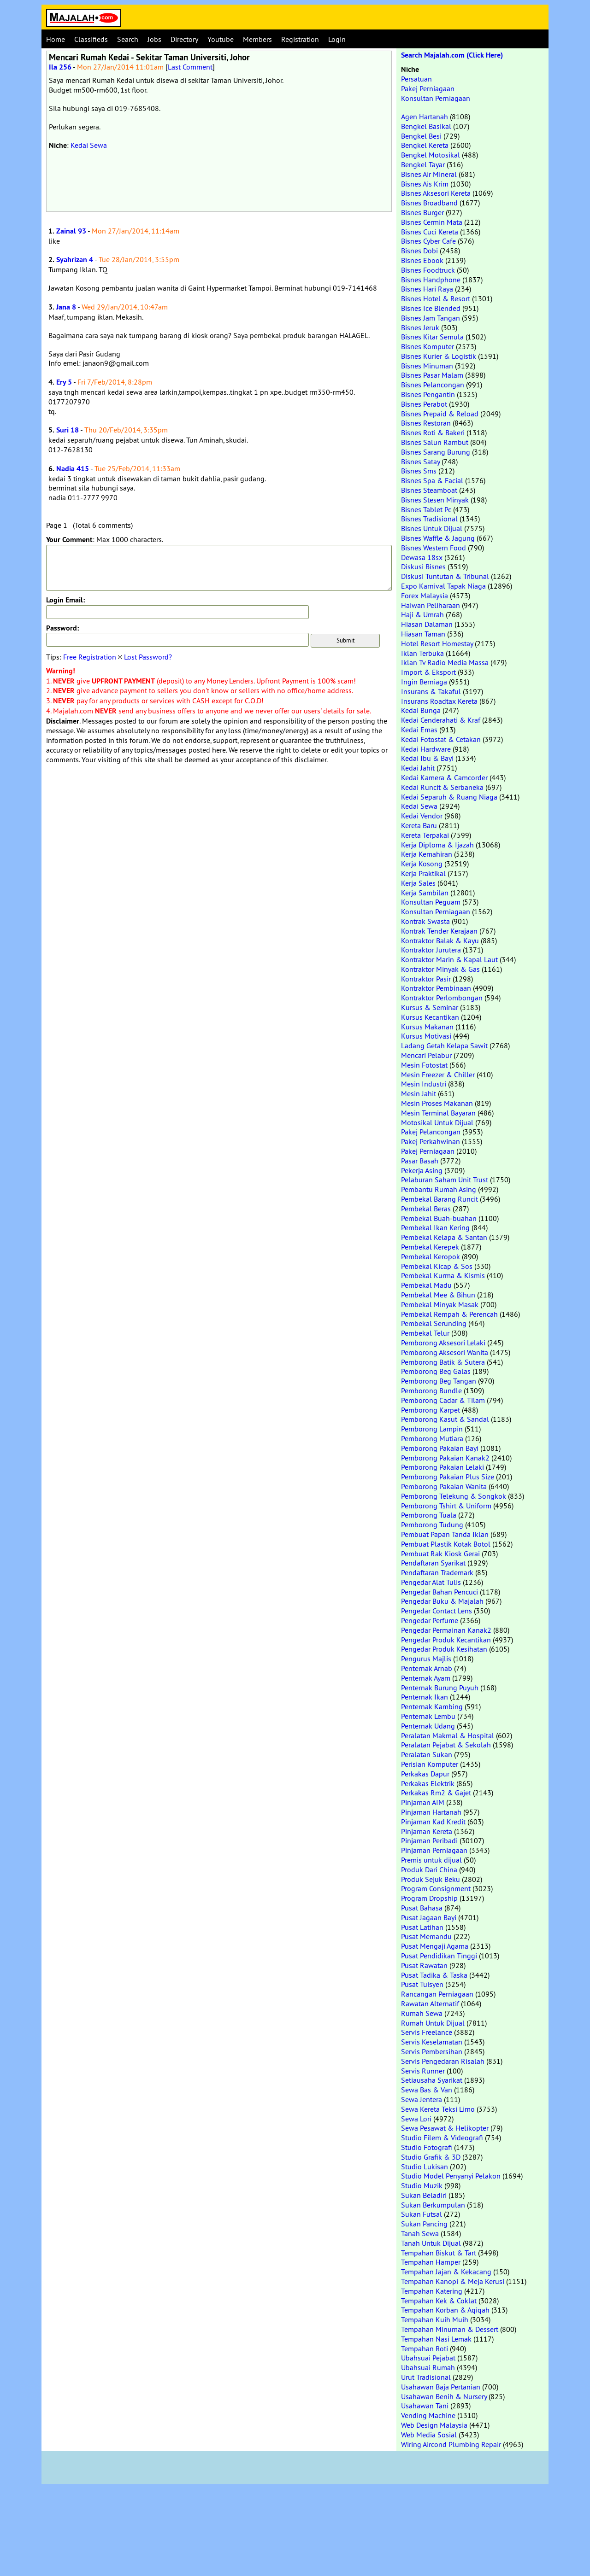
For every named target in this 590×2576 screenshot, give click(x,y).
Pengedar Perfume (429, 1620)
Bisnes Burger (422, 212)
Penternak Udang (428, 1725)
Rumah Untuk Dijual (433, 2022)
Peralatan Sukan (426, 1754)
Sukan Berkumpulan (433, 2204)
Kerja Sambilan (424, 892)
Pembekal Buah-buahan (439, 1218)
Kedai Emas (419, 729)
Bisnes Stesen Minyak (435, 499)
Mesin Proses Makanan (437, 1103)
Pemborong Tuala (428, 1514)
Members (257, 39)
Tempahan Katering (431, 2291)
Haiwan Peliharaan (430, 605)
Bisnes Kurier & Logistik (438, 356)
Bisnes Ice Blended (430, 308)
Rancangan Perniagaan (437, 1993)
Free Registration (89, 656)
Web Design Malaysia (434, 2425)
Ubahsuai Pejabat (428, 2357)
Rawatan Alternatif (430, 2003)
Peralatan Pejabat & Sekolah (446, 1744)
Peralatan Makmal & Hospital (447, 1735)
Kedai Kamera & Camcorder (444, 777)
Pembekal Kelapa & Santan (444, 1237)
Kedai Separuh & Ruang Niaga (449, 796)
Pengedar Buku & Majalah (442, 1601)
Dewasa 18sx (421, 557)
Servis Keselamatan (431, 2041)
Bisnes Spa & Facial (432, 480)
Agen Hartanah (424, 116)
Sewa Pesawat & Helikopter (445, 2127)
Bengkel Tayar (423, 164)
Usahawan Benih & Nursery (444, 2396)
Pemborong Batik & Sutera (443, 1362)
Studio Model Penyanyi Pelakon (451, 2175)
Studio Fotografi (426, 2147)
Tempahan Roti (424, 2348)
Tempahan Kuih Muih (434, 2319)
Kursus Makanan (427, 1026)
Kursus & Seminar (429, 1007)
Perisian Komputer (429, 1764)
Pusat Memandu (426, 1936)
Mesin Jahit (418, 1093)
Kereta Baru (419, 825)
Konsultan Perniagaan (435, 98)
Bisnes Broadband (429, 202)
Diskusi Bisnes (423, 566)
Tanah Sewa (420, 2233)
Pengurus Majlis (426, 1658)
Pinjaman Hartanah (431, 1812)
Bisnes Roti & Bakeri (433, 432)
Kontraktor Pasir (426, 978)
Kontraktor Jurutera (431, 949)
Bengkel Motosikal (430, 154)
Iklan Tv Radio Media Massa (445, 662)
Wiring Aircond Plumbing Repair (451, 2444)
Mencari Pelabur (426, 1055)
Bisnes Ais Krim (424, 183)
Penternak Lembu (428, 1716)
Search (127, 39)
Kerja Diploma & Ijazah (437, 844)
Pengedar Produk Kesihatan (444, 1648)
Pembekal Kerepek (430, 1246)
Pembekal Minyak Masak (439, 1304)
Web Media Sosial (429, 2434)
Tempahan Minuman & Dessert (449, 2329)
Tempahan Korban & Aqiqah (445, 2309)
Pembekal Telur (425, 1333)
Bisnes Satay (420, 461)
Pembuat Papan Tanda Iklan (445, 1534)
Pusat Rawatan (424, 1965)
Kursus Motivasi (426, 1035)
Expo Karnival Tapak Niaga (443, 585)
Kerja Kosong (421, 863)
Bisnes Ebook (422, 260)
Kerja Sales (418, 883)
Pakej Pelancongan (430, 1131)
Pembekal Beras (426, 1208)
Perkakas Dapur (425, 1773)
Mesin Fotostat (424, 1064)
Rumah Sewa (421, 2013)
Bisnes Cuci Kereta (429, 231)
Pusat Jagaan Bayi (428, 1917)
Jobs (154, 39)
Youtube (220, 39)
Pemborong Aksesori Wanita (444, 1352)
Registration (300, 39)
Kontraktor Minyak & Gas (440, 969)
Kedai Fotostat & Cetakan (441, 739)
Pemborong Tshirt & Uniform (446, 1505)
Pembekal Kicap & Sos (436, 1266)
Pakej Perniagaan (427, 88)
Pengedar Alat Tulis (431, 1582)
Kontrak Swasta (425, 921)
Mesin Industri (423, 1083)
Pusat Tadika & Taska (434, 1975)
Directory (184, 39)
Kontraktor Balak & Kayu (440, 940)
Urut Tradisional (426, 2377)
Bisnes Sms (419, 470)
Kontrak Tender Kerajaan (439, 930)
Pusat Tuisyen (422, 1984)
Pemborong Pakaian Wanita (444, 1486)
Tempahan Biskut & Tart (438, 2252)
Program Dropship (429, 1898)
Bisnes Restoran (426, 422)
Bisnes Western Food (433, 547)
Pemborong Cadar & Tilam (443, 1400)
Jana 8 (66, 307)
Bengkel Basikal (426, 126)
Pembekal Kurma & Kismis (443, 1275)
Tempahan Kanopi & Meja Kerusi (452, 2281)
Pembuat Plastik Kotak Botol (445, 1543)
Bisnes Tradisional (429, 518)
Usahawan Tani (424, 2405)
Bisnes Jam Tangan (430, 317)
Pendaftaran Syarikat (433, 1562)
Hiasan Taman (423, 633)
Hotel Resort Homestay (437, 643)
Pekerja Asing (421, 1170)
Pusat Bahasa (421, 1907)
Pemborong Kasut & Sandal (445, 1419)
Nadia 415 (72, 468)
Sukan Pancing (424, 2223)
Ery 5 (64, 382)
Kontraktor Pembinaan (436, 988)
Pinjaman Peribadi (429, 1840)
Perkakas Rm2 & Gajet (436, 1792)
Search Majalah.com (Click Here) (452, 55)
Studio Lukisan (424, 2166)
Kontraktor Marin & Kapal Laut (449, 959)
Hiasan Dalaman (427, 624)
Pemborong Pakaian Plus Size (447, 1476)
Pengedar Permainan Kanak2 (446, 1630)
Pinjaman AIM (422, 1802)
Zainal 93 (71, 231)
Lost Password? (148, 656)
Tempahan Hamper (430, 2261)
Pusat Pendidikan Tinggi (439, 1955)
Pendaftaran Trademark (437, 1572)
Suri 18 (67, 430)
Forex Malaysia (424, 595)
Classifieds (91, 39)
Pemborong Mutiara (432, 1438)
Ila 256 (60, 67)
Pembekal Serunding (433, 1323)
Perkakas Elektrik (427, 1783)
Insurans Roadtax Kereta (439, 701)
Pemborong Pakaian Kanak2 (445, 1457)
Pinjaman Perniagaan (434, 1850)
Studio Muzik (421, 2185)
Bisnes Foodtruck (428, 270)
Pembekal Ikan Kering (435, 1227)
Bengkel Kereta (424, 145)
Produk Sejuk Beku (430, 1879)
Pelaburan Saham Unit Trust (444, 1179)
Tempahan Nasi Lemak (436, 2338)
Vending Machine (428, 2415)
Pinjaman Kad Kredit (433, 1821)
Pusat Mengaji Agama (434, 1946)
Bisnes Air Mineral (429, 174)
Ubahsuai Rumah (428, 2367)
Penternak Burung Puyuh (439, 1687)
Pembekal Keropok (430, 1256)
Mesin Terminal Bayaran (438, 1112)
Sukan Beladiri (424, 2195)
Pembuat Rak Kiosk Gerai (440, 1553)
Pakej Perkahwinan (430, 1141)
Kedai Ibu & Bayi (427, 758)
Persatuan (416, 78)
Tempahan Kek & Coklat (439, 2300)
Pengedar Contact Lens (436, 1610)
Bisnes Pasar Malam (432, 375)
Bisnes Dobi (419, 250)
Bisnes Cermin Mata (431, 222)
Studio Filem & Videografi (442, 2137)
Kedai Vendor (421, 815)
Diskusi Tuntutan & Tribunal (445, 576)
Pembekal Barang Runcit (439, 1198)
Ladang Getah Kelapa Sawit (444, 1045)
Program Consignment (436, 1888)
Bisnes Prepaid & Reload (439, 413)
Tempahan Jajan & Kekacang (446, 2271)
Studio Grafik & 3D (430, 2156)
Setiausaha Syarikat (431, 2080)
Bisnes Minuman (427, 365)
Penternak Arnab (426, 1668)
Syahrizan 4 (74, 259)
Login (337, 39)
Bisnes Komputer (427, 346)
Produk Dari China (429, 1869)
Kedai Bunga (421, 710)
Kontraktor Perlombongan (442, 997)
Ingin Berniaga (424, 681)
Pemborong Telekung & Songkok (453, 1496)
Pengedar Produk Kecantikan (446, 1639)
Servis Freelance (426, 2032)
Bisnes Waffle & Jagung (438, 538)
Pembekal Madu (426, 1285)
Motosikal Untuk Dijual (437, 1122)
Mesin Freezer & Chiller (438, 1074)
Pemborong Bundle (431, 1390)
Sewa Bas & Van (426, 2089)
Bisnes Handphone (430, 279)
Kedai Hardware (426, 749)
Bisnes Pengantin (428, 394)
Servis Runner (423, 2070)
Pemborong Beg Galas (436, 1371)
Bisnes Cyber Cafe (428, 240)
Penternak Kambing (432, 1706)
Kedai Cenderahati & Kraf (440, 719)
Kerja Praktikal (423, 873)
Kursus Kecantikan (430, 1017)
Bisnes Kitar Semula (432, 336)
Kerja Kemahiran (426, 854)
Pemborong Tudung (432, 1524)
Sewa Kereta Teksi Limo (438, 2109)
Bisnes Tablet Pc (426, 509)
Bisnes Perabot (424, 404)
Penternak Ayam (425, 1677)
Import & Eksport (428, 672)
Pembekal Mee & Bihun (438, 1294)
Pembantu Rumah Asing (438, 1189)
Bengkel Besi (421, 135)
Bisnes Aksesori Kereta (436, 193)
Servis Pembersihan (431, 2051)
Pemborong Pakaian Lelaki (442, 1467)
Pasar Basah (419, 1160)
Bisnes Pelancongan (432, 384)
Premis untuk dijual (431, 1859)
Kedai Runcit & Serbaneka (442, 787)
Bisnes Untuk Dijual (431, 528)
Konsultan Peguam (430, 901)
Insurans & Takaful (431, 691)
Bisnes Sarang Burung (435, 451)
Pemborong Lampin (432, 1428)
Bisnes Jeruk (420, 327)
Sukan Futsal (421, 2214)
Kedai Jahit (418, 767)
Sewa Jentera (421, 2099)
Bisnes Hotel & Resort (435, 298)
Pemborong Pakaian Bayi (439, 1448)
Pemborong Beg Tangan (438, 1380)
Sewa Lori (416, 2118)
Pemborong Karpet (430, 1409)
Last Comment (190, 66)
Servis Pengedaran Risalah (442, 2061)
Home (55, 39)
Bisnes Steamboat (429, 490)
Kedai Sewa (89, 145)
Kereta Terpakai (425, 835)
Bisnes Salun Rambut (434, 442)
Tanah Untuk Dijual (431, 2243)
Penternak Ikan (424, 1696)
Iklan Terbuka (422, 653)
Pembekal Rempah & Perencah (449, 1314)
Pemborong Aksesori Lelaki (443, 1342)
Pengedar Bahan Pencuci (439, 1591)
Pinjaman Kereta (426, 1831)
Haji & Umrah (422, 614)
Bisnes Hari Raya (427, 288)
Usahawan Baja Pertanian (440, 2386)
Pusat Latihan (422, 1927)
